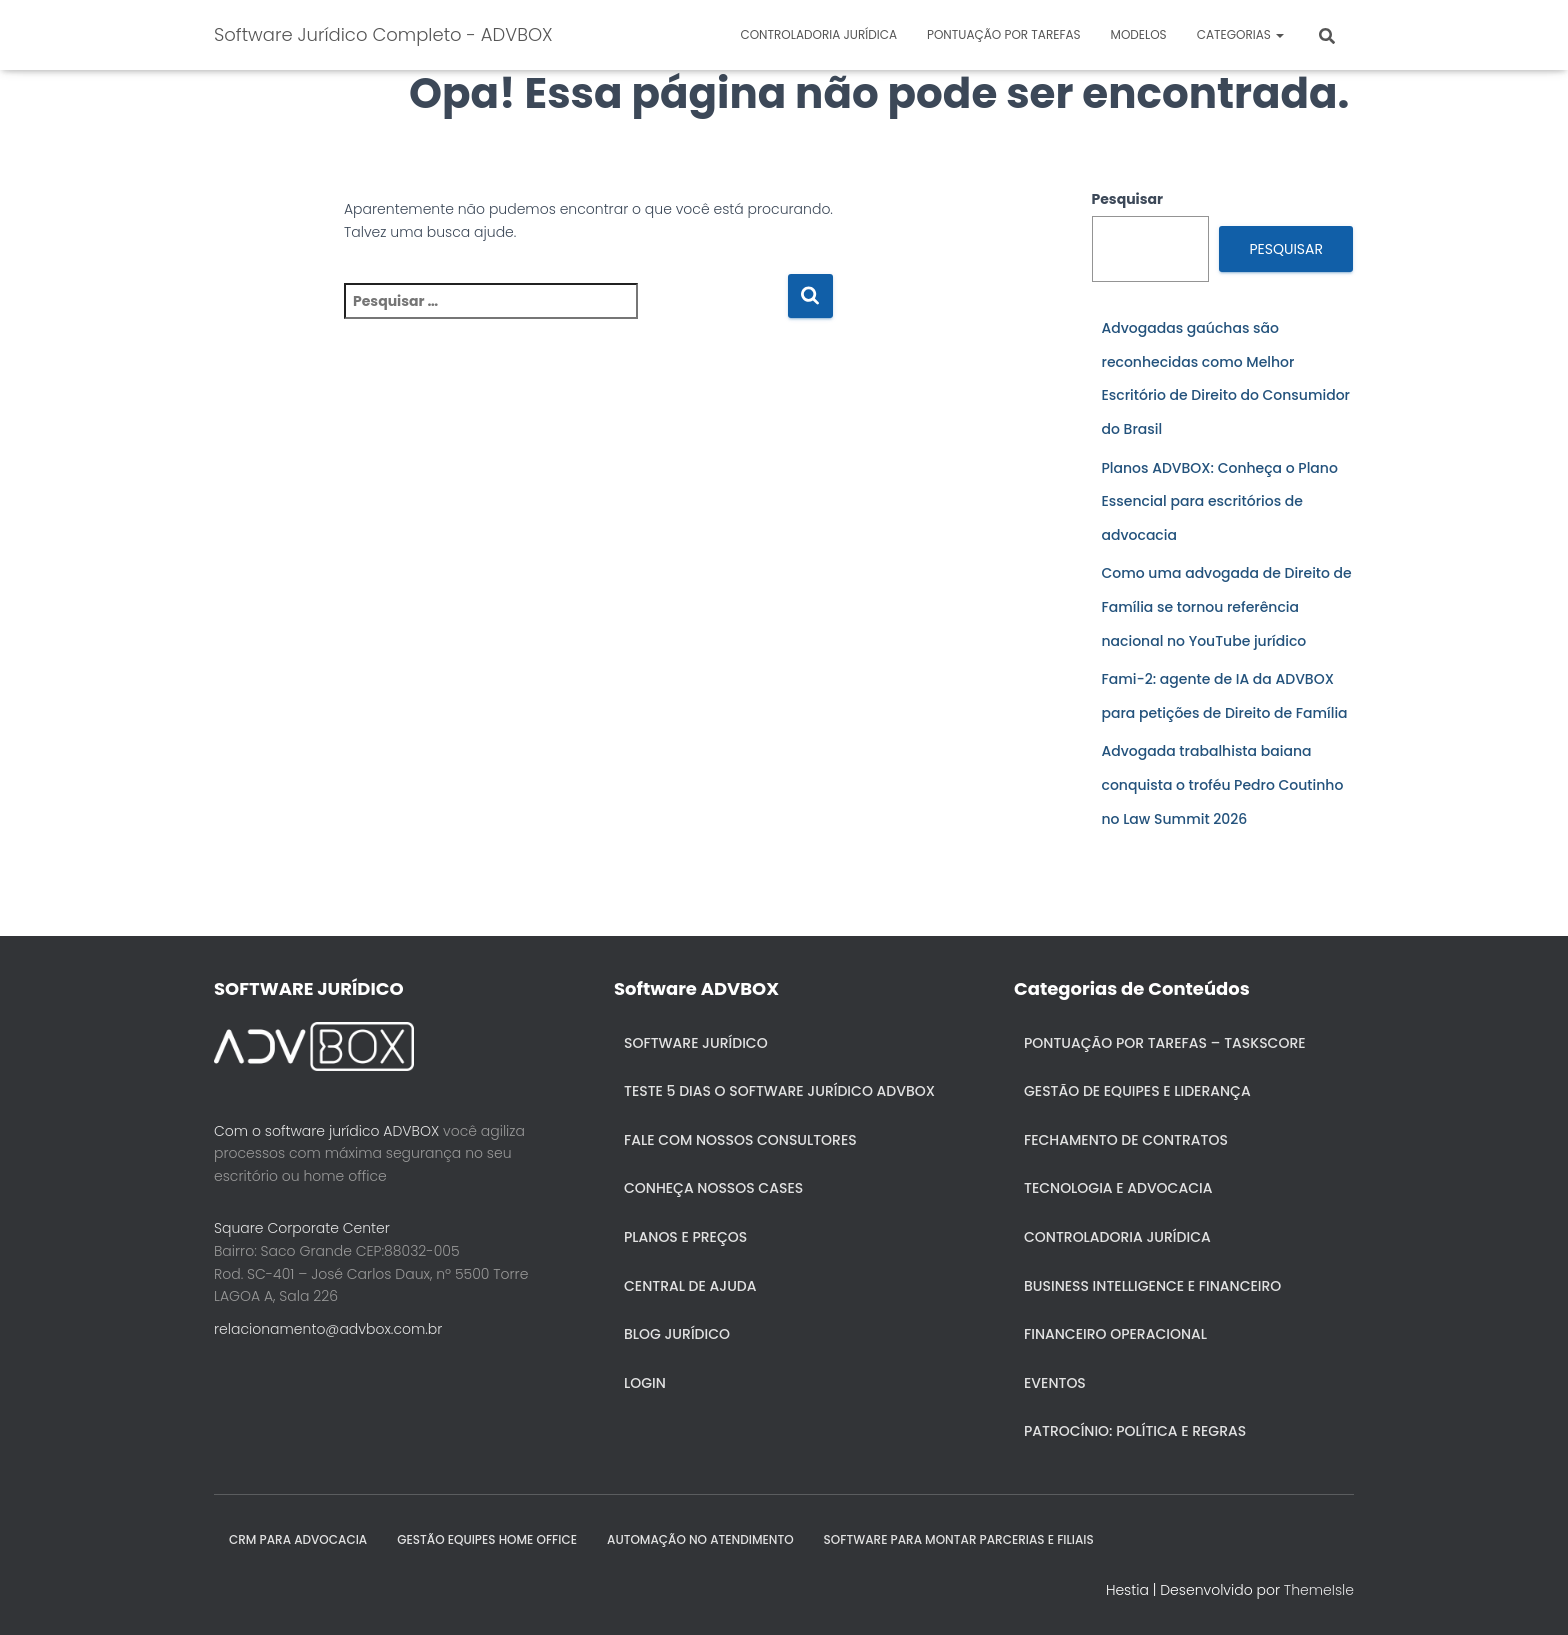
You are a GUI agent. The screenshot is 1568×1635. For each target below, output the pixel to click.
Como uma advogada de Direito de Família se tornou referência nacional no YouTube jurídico (1227, 606)
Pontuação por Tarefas (1004, 34)
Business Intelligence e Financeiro (1152, 1286)
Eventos (1055, 1383)
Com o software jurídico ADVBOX (326, 1131)
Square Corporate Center (302, 1228)
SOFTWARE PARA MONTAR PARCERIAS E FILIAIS (959, 1539)
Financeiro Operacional (1115, 1334)
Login (645, 1383)
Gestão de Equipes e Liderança (1137, 1091)
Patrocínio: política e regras (1135, 1431)
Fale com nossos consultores (740, 1140)
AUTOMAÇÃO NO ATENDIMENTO (700, 1539)
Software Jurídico (696, 1043)
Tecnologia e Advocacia (1118, 1188)
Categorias (1240, 34)
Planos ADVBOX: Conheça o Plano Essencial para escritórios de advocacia (1220, 501)
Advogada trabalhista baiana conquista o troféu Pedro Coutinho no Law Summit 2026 (1223, 784)
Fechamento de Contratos (1126, 1140)
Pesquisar (1128, 199)
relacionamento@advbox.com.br (328, 1329)
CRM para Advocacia (298, 1539)
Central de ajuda (690, 1286)
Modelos (1139, 34)
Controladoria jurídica (818, 34)
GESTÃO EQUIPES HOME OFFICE (487, 1539)
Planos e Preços (685, 1237)
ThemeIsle (1319, 1590)
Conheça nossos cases (713, 1188)
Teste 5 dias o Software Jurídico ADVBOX (779, 1091)
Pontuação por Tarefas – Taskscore (1165, 1043)
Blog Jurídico (677, 1334)
